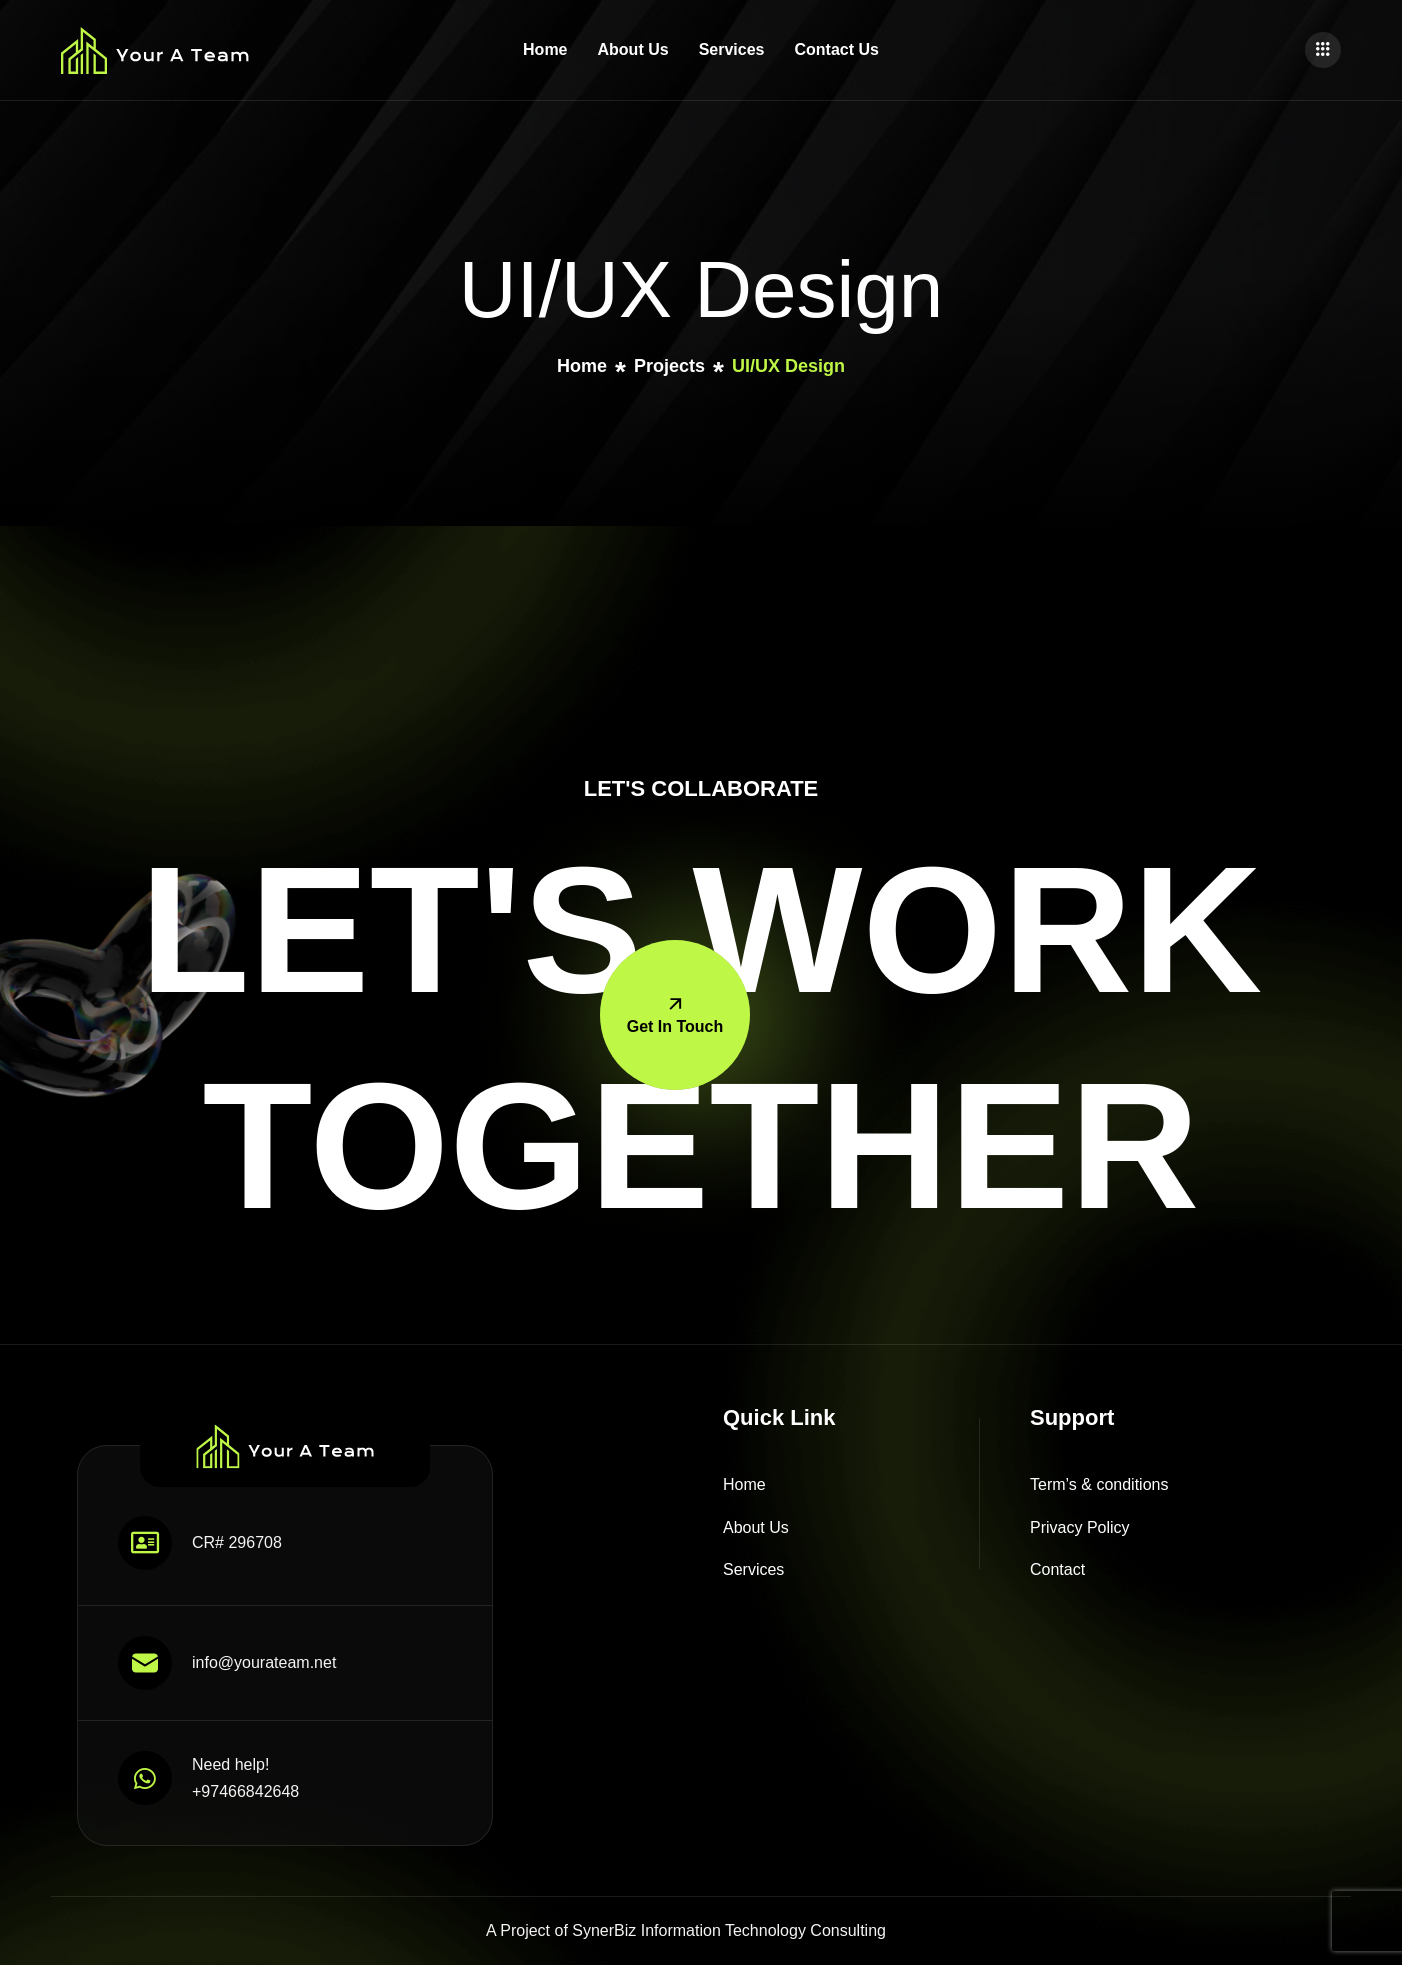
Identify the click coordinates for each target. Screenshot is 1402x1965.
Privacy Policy (1080, 1527)
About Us (633, 49)
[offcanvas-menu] (1323, 50)
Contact (1057, 1569)
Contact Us (836, 49)
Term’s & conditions (1099, 1484)
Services (732, 49)
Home (545, 49)
